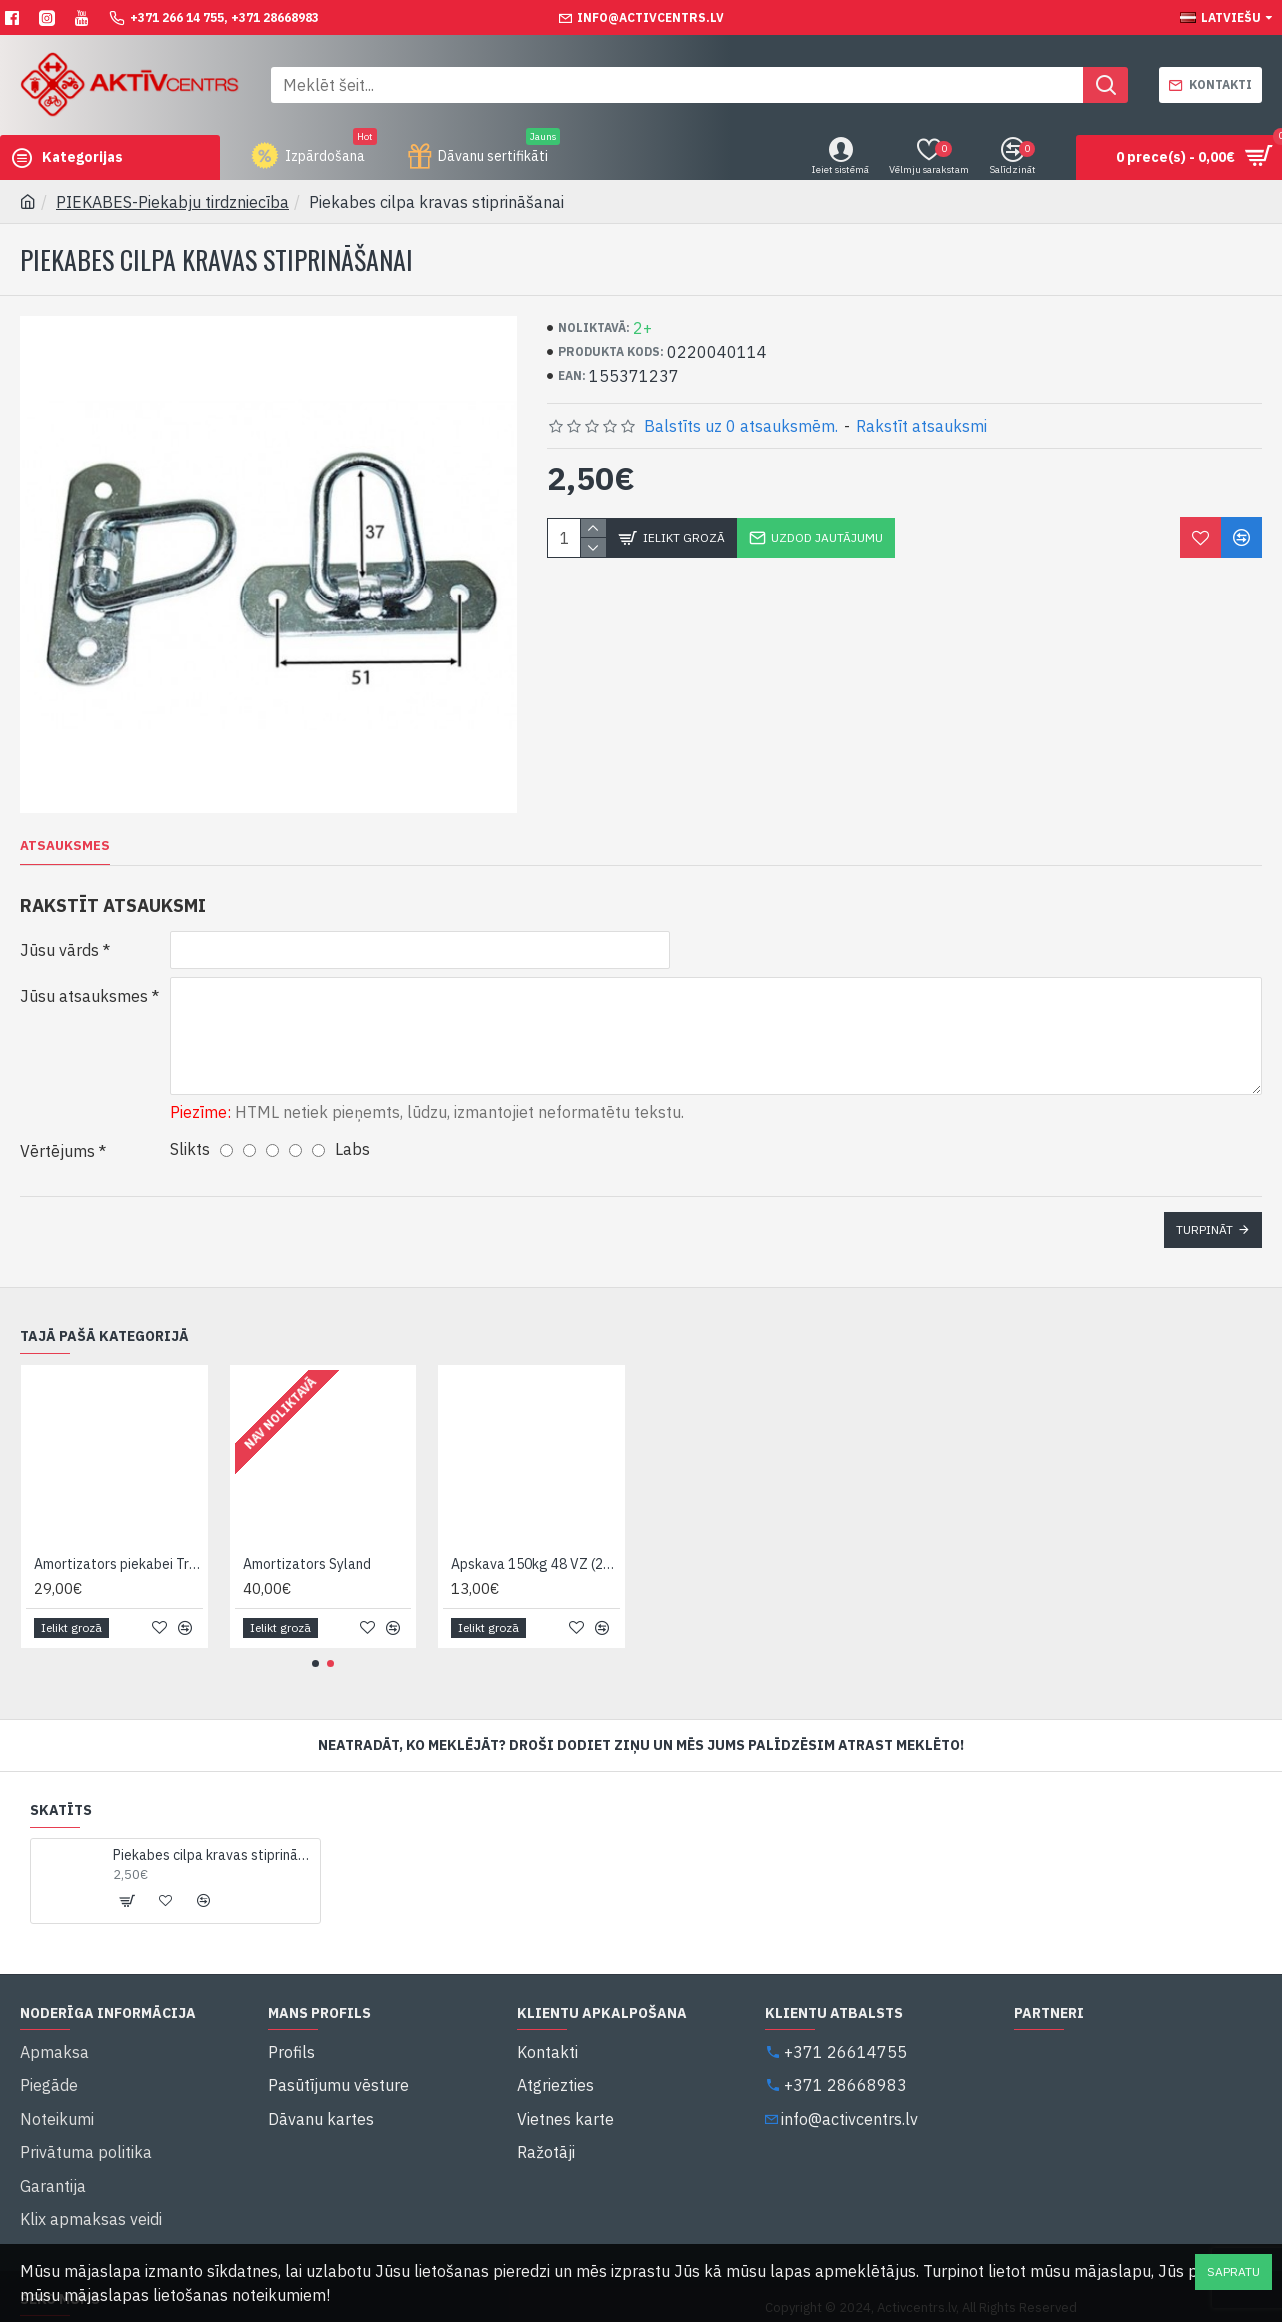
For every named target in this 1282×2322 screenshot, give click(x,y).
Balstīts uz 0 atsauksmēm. (741, 426)
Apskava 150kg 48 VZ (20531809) (535, 1532)
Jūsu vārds (59, 950)
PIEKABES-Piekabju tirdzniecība (172, 202)
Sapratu (1233, 2271)
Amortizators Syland (307, 1532)
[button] (315, 1631)
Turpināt (1204, 1216)
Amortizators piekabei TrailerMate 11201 (118, 1532)
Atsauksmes (65, 846)
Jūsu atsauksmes (84, 996)
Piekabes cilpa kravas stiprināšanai (213, 1823)
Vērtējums (57, 1138)
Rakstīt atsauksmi (921, 426)
